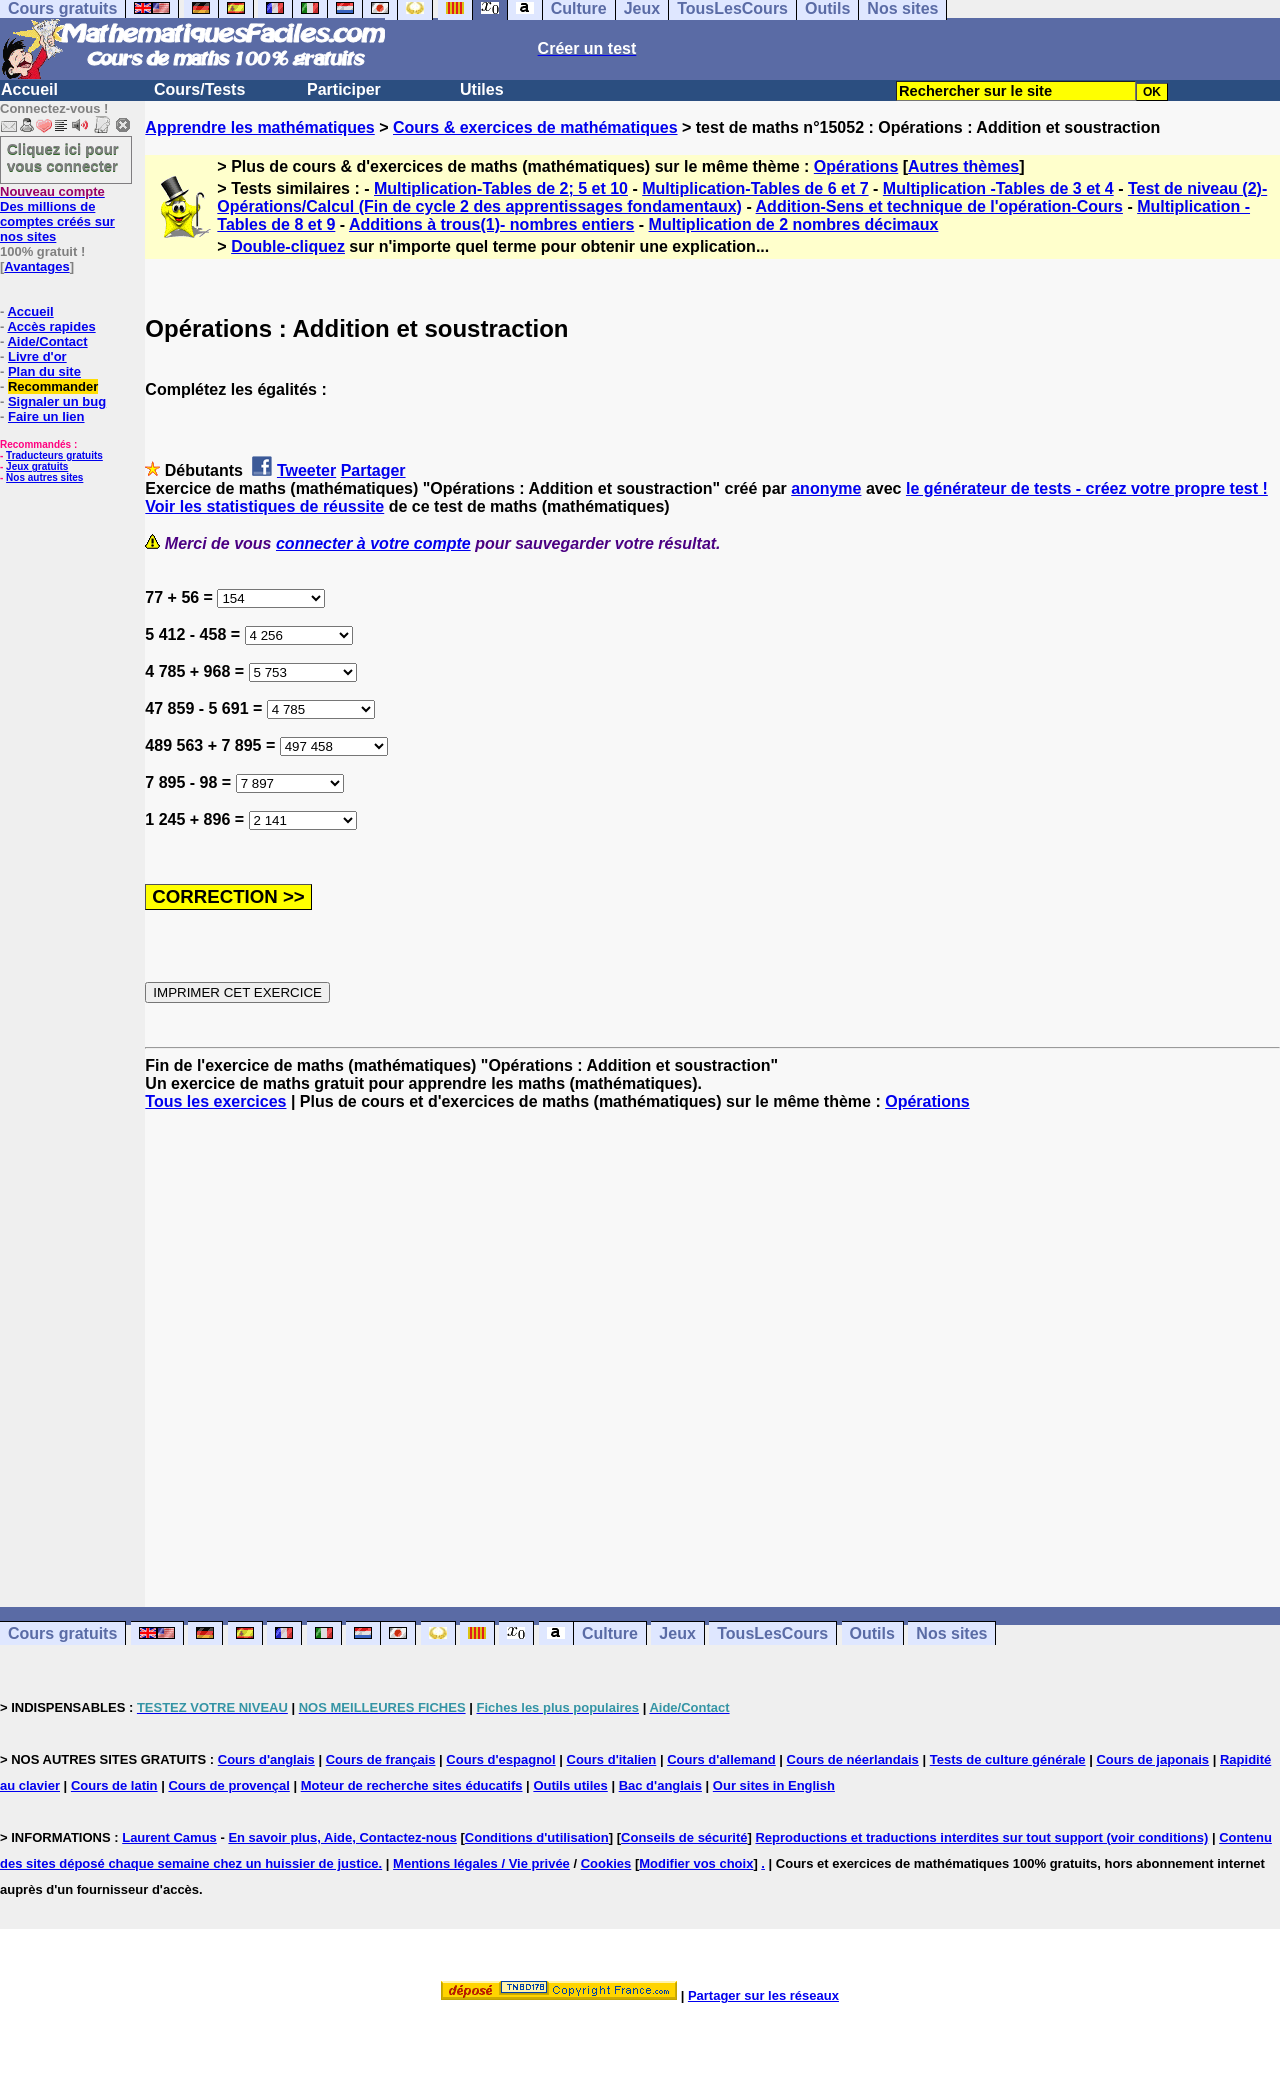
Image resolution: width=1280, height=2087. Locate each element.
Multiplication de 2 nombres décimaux (794, 224)
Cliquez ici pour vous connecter (63, 157)
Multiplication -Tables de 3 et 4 (998, 188)
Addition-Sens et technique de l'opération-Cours (939, 206)
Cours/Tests (199, 89)
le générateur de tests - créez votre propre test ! (1087, 488)
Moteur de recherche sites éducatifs (412, 1785)
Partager (373, 470)
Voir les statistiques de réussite (264, 506)
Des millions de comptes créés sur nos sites (57, 214)
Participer (344, 89)
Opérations (856, 166)
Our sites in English (774, 1785)
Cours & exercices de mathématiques (535, 127)
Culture (610, 1633)
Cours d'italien (612, 1759)
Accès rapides (51, 326)
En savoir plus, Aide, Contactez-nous (342, 1837)
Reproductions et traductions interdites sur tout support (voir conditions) (981, 1837)
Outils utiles (570, 1785)
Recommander (53, 386)
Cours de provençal (228, 1785)
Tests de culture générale (1008, 1759)
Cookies (606, 1863)
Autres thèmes (963, 166)
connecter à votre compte (373, 543)
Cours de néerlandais (853, 1759)
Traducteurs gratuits (54, 455)
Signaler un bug (57, 401)
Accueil (29, 89)
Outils (872, 1633)
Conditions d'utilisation (537, 1837)
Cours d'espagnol (500, 1759)
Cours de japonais (1152, 1759)
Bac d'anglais (660, 1785)
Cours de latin (114, 1785)
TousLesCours (772, 1633)
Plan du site (44, 371)
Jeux (677, 1633)
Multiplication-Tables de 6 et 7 (755, 188)
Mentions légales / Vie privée (481, 1863)
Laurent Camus (169, 1837)
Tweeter (306, 470)
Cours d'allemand (721, 1759)
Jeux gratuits (37, 466)
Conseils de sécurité (684, 1837)
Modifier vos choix (696, 1863)
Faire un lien (46, 416)
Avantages (36, 266)
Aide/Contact (47, 341)
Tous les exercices (215, 1101)
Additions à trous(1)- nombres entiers (491, 224)
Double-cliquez (288, 246)
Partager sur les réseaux (763, 1995)
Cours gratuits (62, 1633)
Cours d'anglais (266, 1759)
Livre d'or (37, 356)
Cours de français (381, 1759)
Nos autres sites (44, 477)
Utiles (482, 89)
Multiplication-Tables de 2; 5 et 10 (501, 188)
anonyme (826, 488)
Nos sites (951, 1633)
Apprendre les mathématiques (259, 127)
